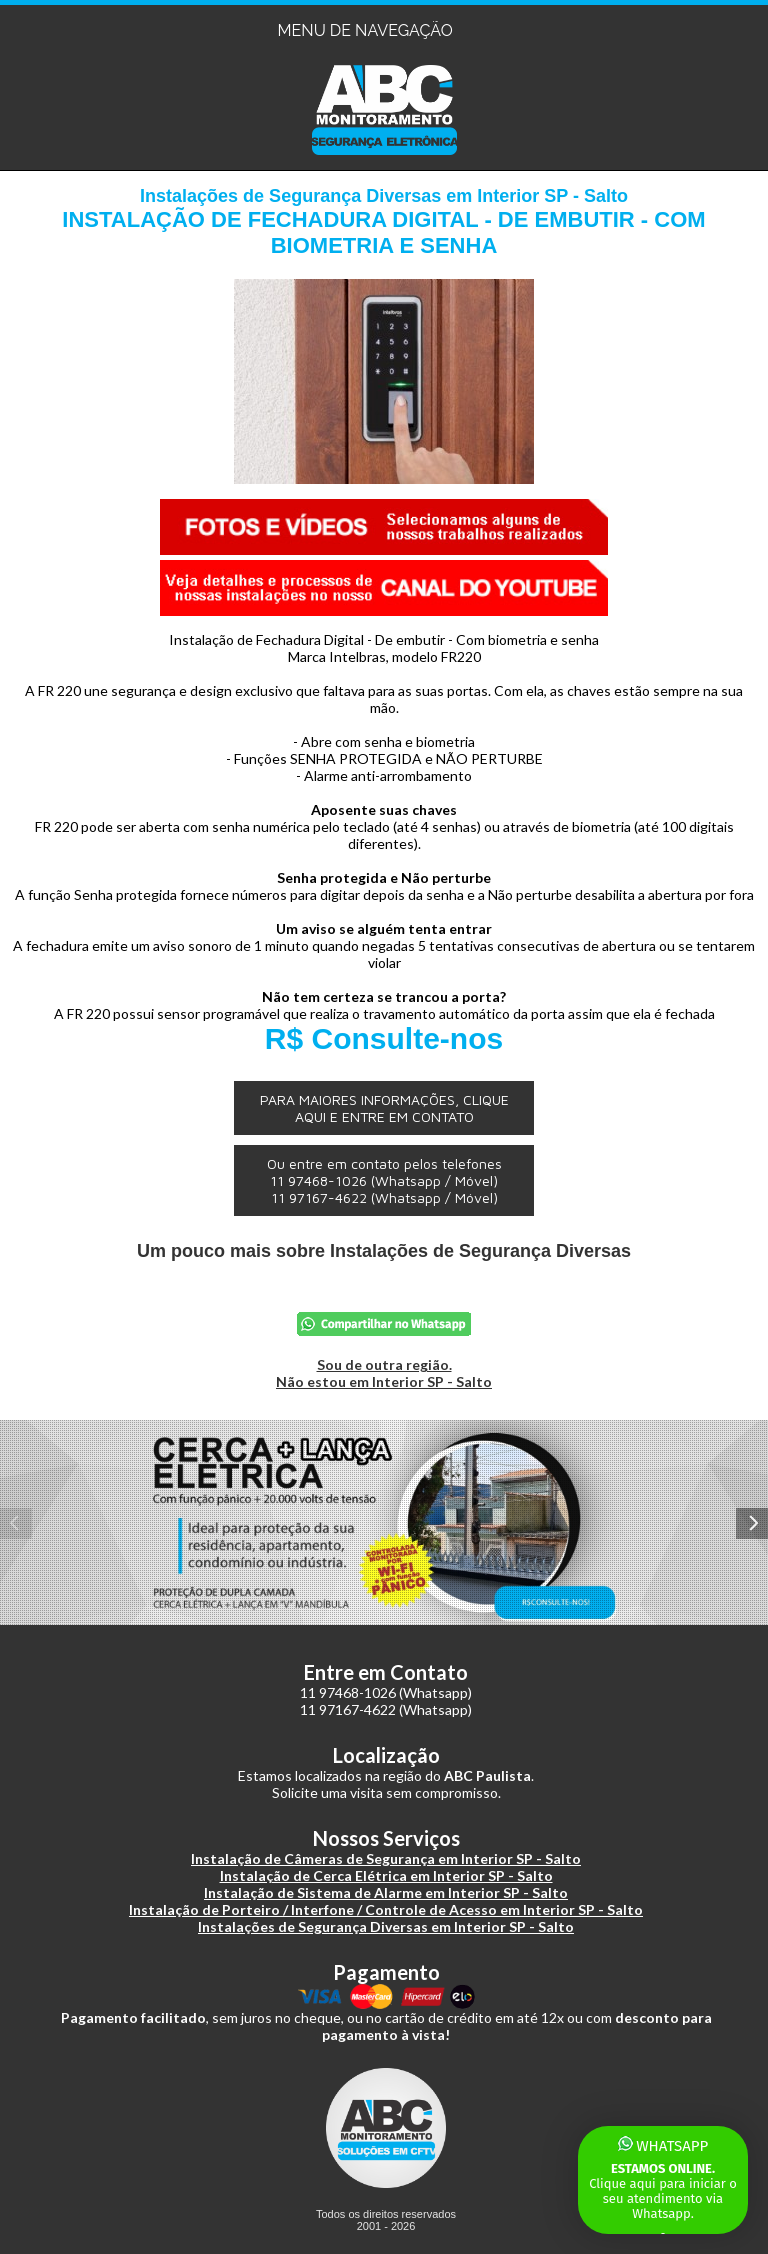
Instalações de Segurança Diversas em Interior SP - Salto (386, 1926)
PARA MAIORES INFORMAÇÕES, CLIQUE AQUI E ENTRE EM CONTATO (384, 1108)
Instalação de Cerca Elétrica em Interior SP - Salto (386, 1875)
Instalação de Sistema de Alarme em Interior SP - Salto (386, 1892)
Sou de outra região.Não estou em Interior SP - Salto (384, 1373)
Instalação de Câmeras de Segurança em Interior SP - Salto (386, 1858)
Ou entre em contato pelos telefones (384, 1180)
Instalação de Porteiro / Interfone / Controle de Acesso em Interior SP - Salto (386, 1909)
